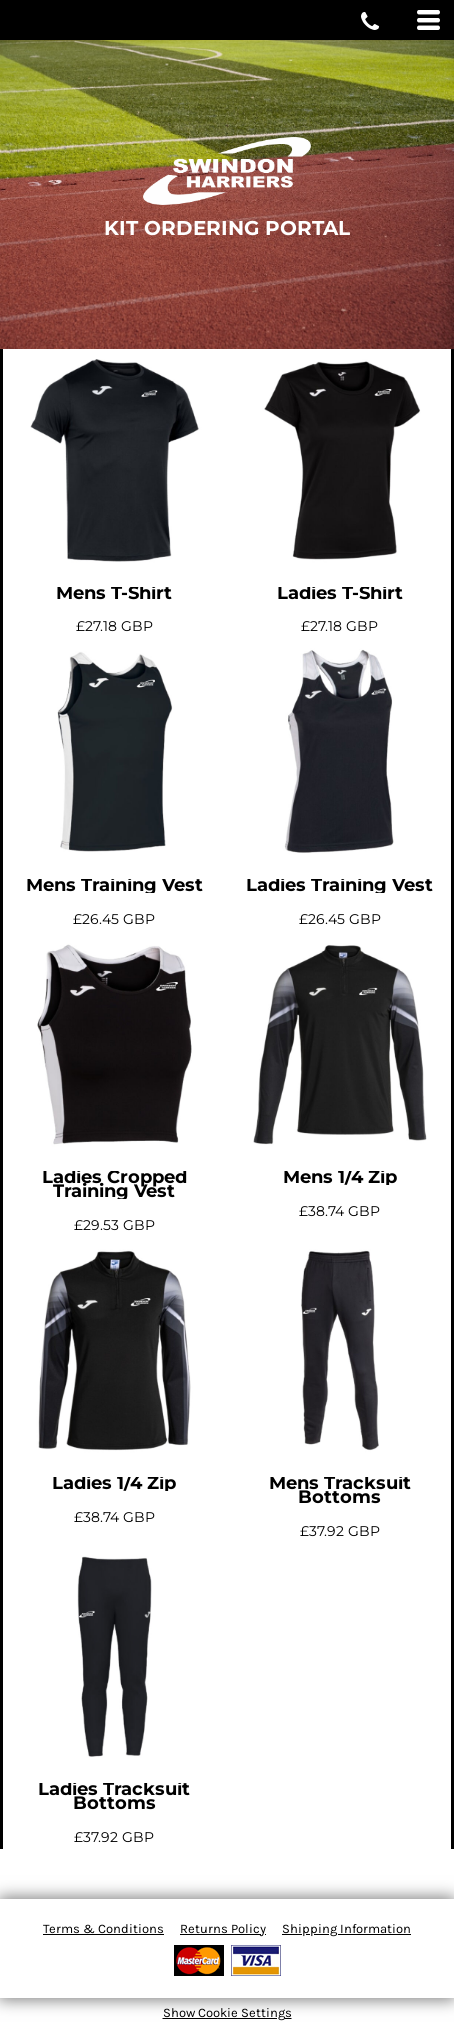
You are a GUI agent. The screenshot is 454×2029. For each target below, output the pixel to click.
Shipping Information (346, 1928)
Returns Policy (223, 1928)
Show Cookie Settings (227, 2012)
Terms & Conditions (103, 1928)
